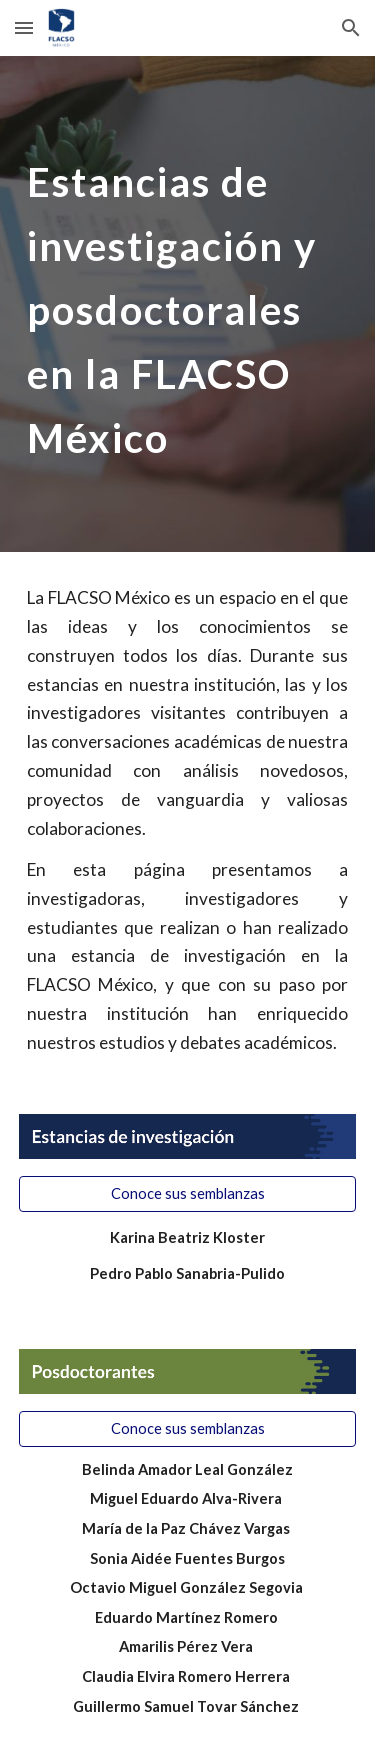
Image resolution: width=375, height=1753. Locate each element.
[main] (188, 304)
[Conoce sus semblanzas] (188, 1194)
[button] (24, 27)
